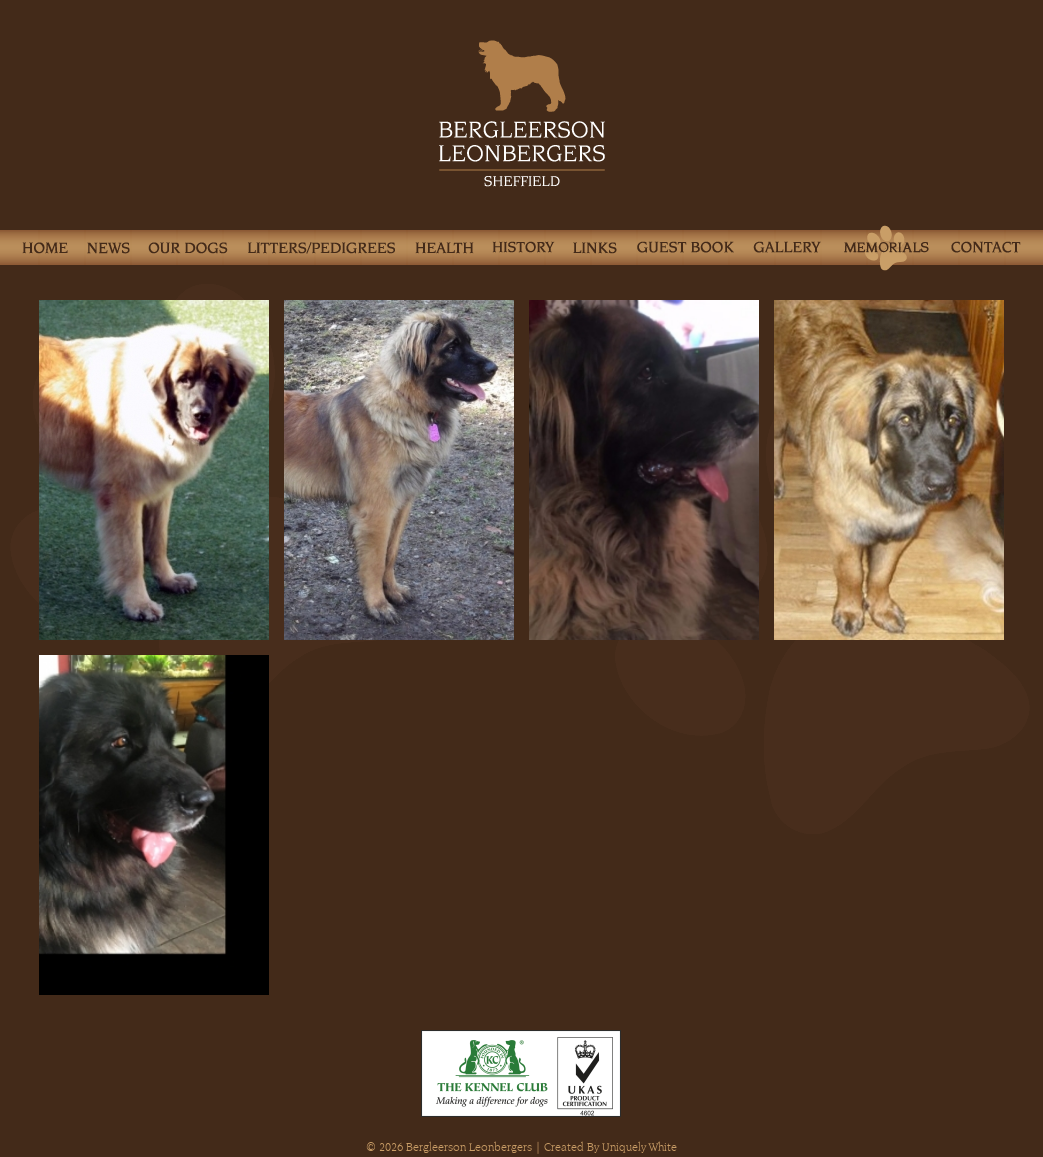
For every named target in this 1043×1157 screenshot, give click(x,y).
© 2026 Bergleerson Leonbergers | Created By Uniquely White (521, 1147)
